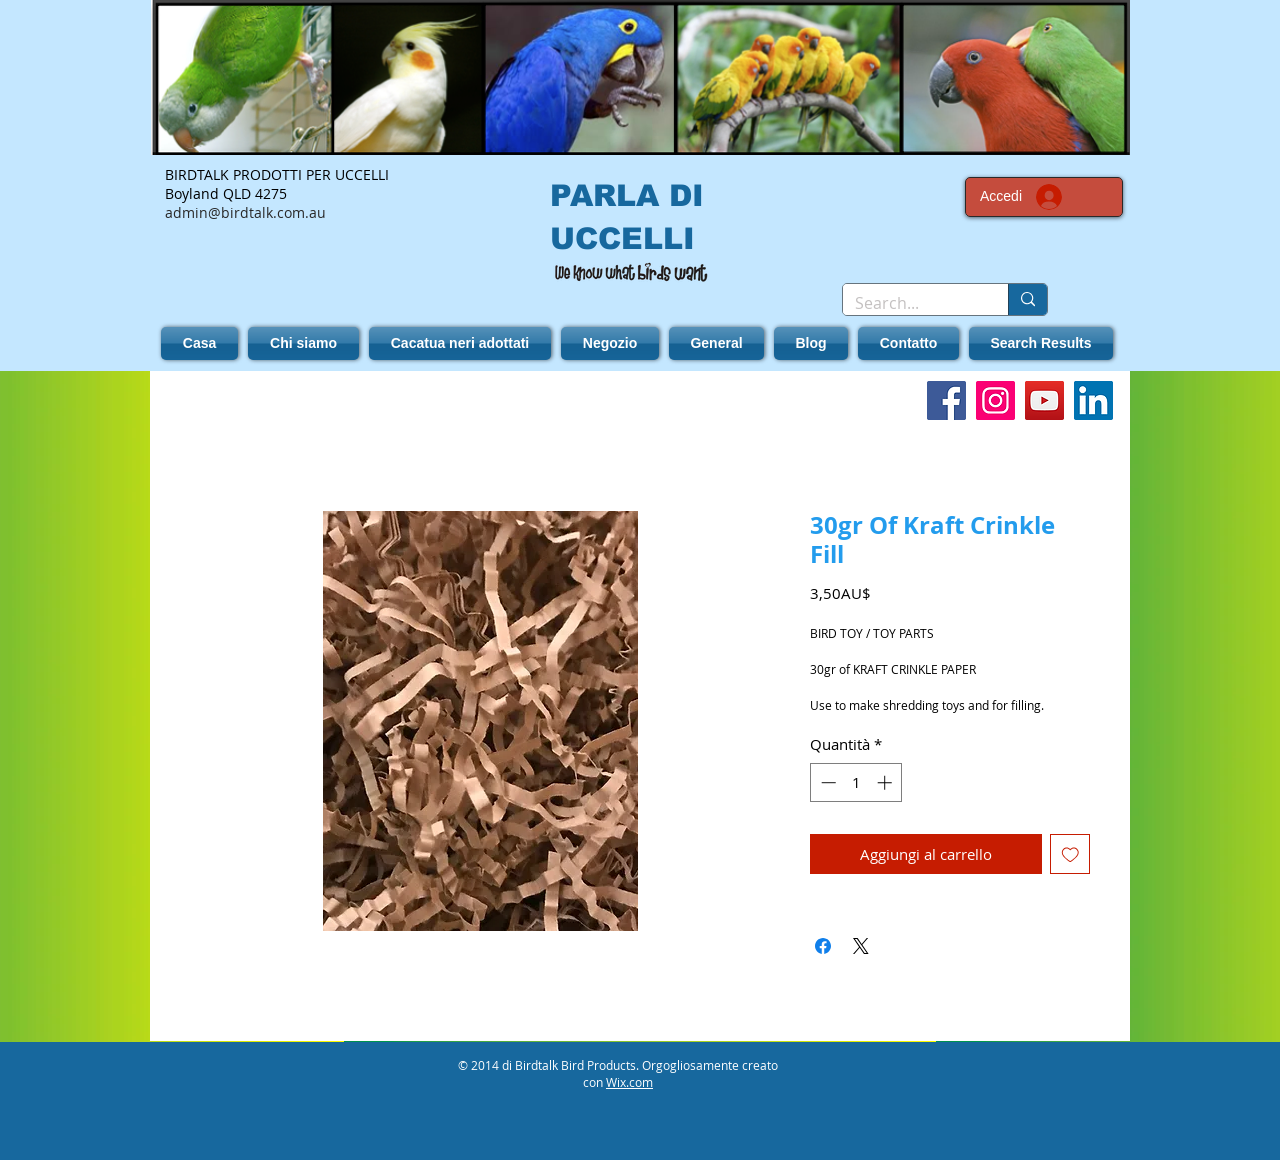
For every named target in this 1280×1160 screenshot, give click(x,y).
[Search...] (910, 303)
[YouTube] (1044, 400)
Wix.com (629, 1082)
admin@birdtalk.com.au (245, 212)
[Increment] (886, 782)
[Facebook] (946, 400)
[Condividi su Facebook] (823, 946)
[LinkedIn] (1093, 400)
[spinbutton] (856, 782)
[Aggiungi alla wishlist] (1070, 854)
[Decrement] (826, 782)
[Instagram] (995, 400)
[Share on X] (861, 946)
